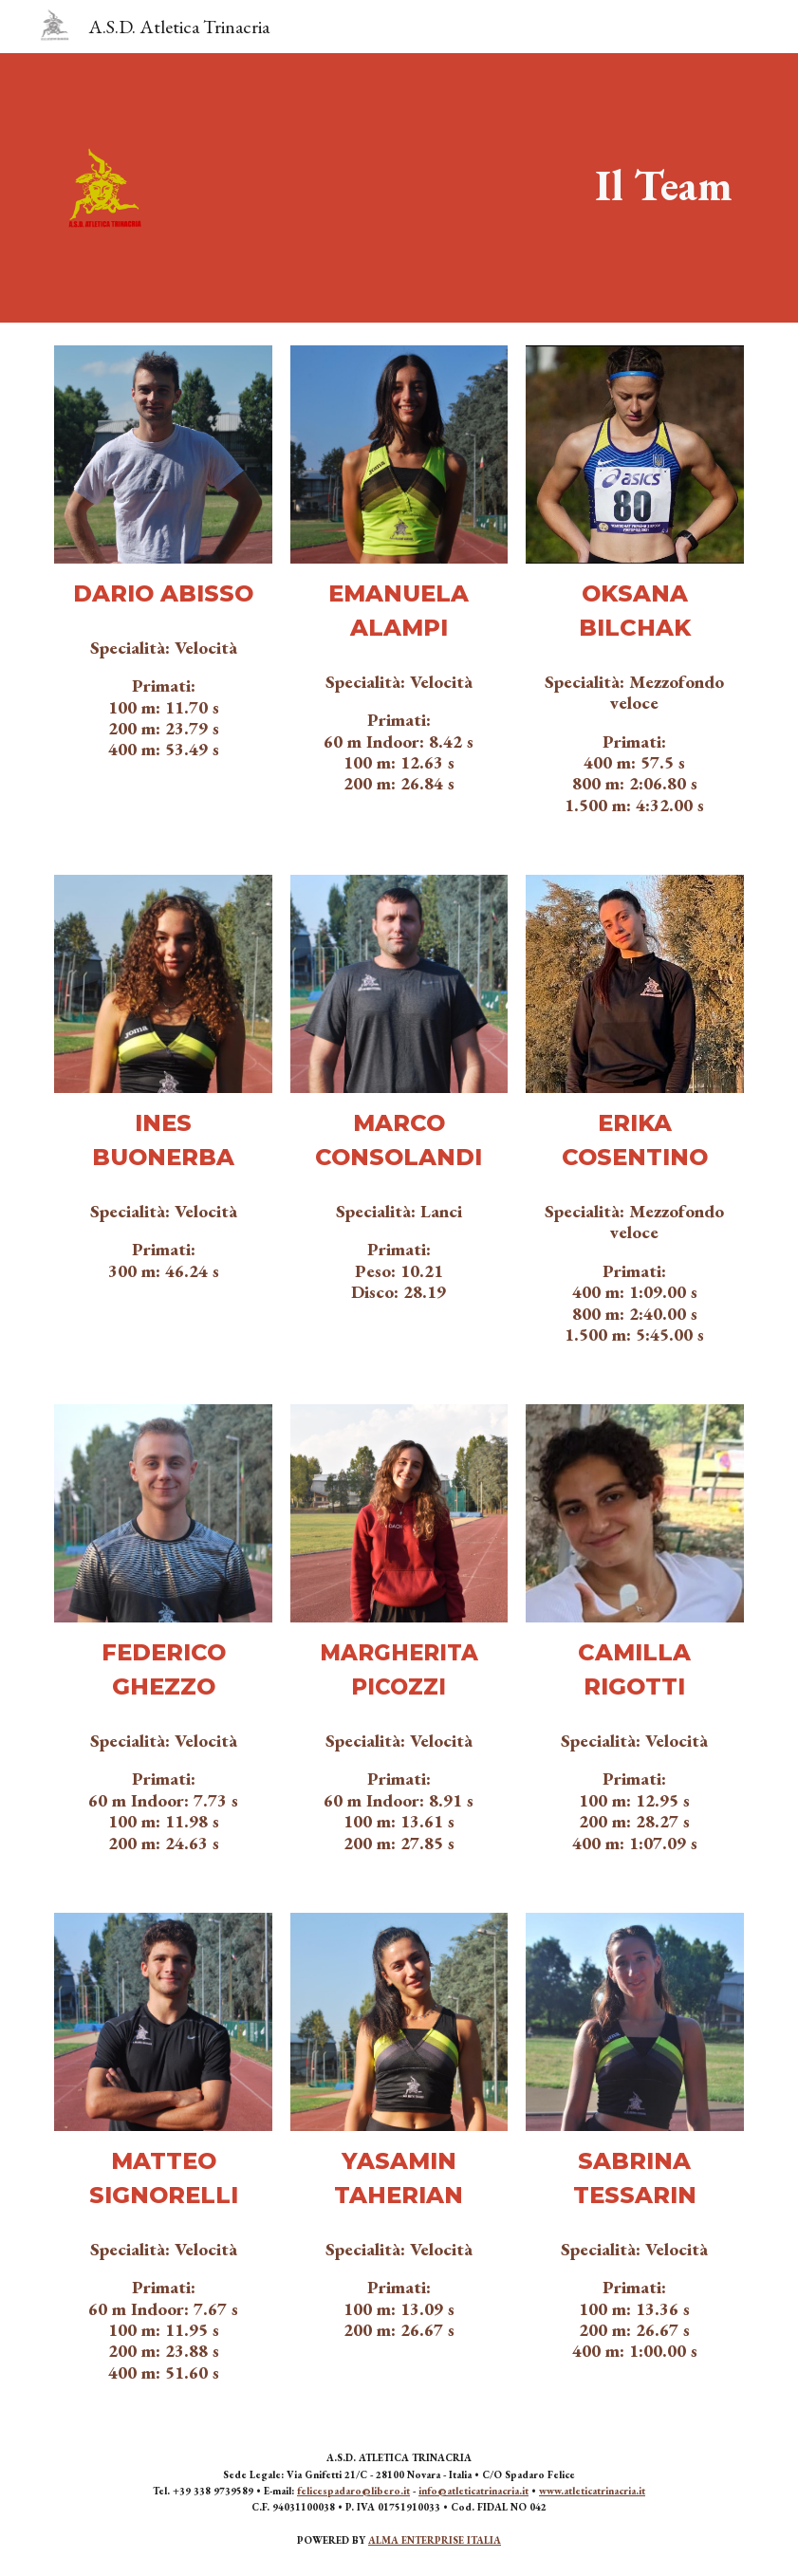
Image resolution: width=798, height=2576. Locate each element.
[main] (664, 185)
